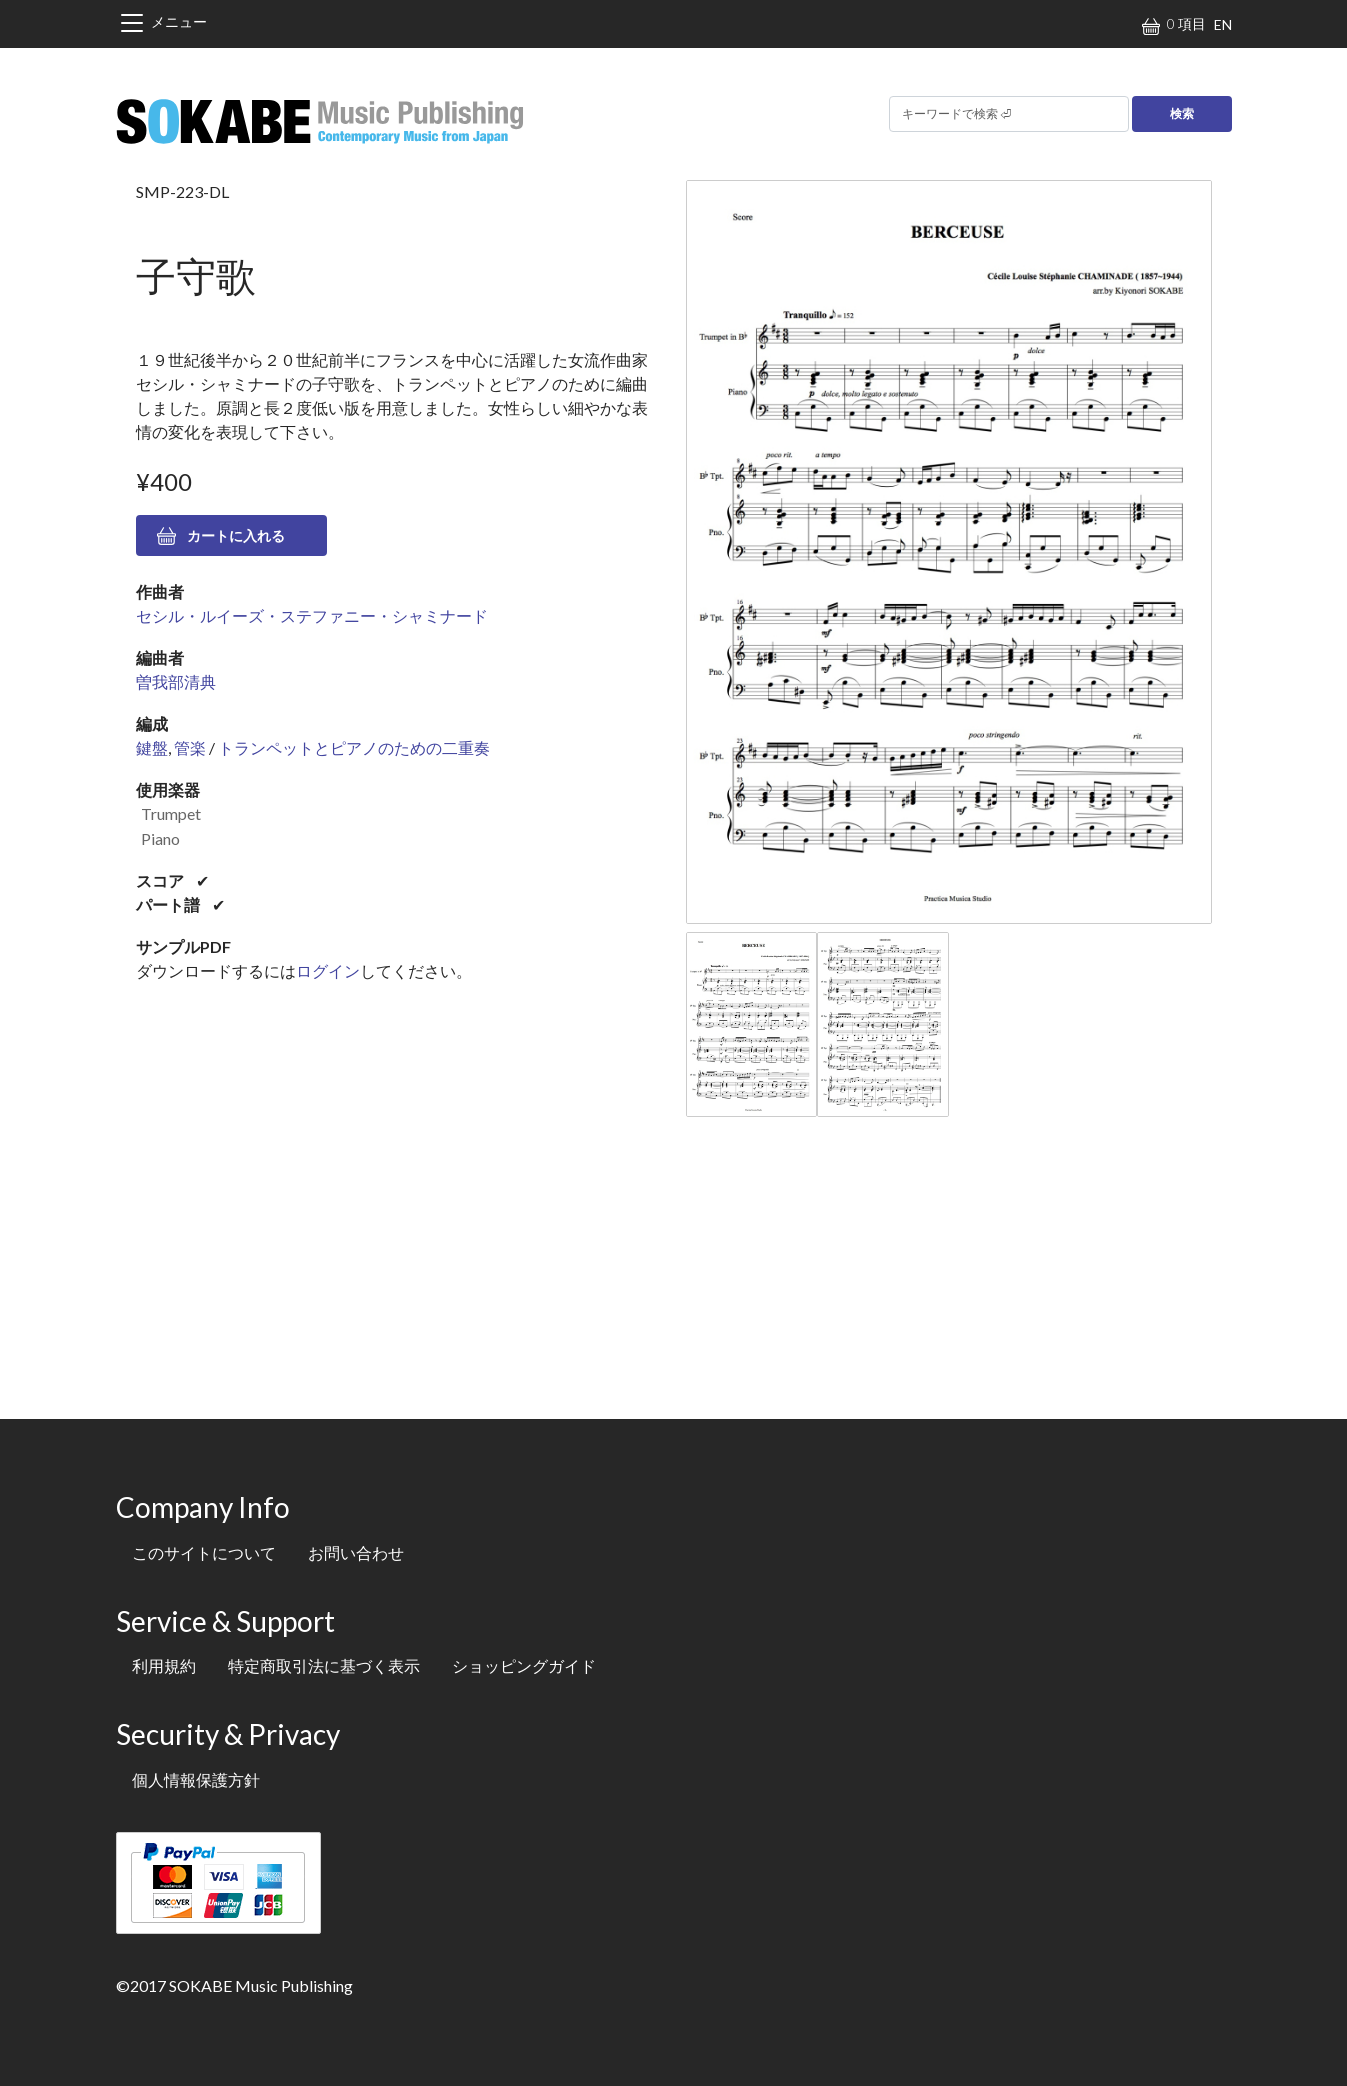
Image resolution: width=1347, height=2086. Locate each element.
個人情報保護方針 (196, 1779)
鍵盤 (152, 747)
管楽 (190, 747)
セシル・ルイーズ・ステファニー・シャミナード (312, 615)
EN (1223, 24)
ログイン (328, 970)
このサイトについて (204, 1552)
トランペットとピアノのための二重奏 (354, 747)
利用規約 (164, 1665)
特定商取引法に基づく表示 (324, 1665)
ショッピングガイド (524, 1665)
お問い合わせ (356, 1552)
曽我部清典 (176, 681)
